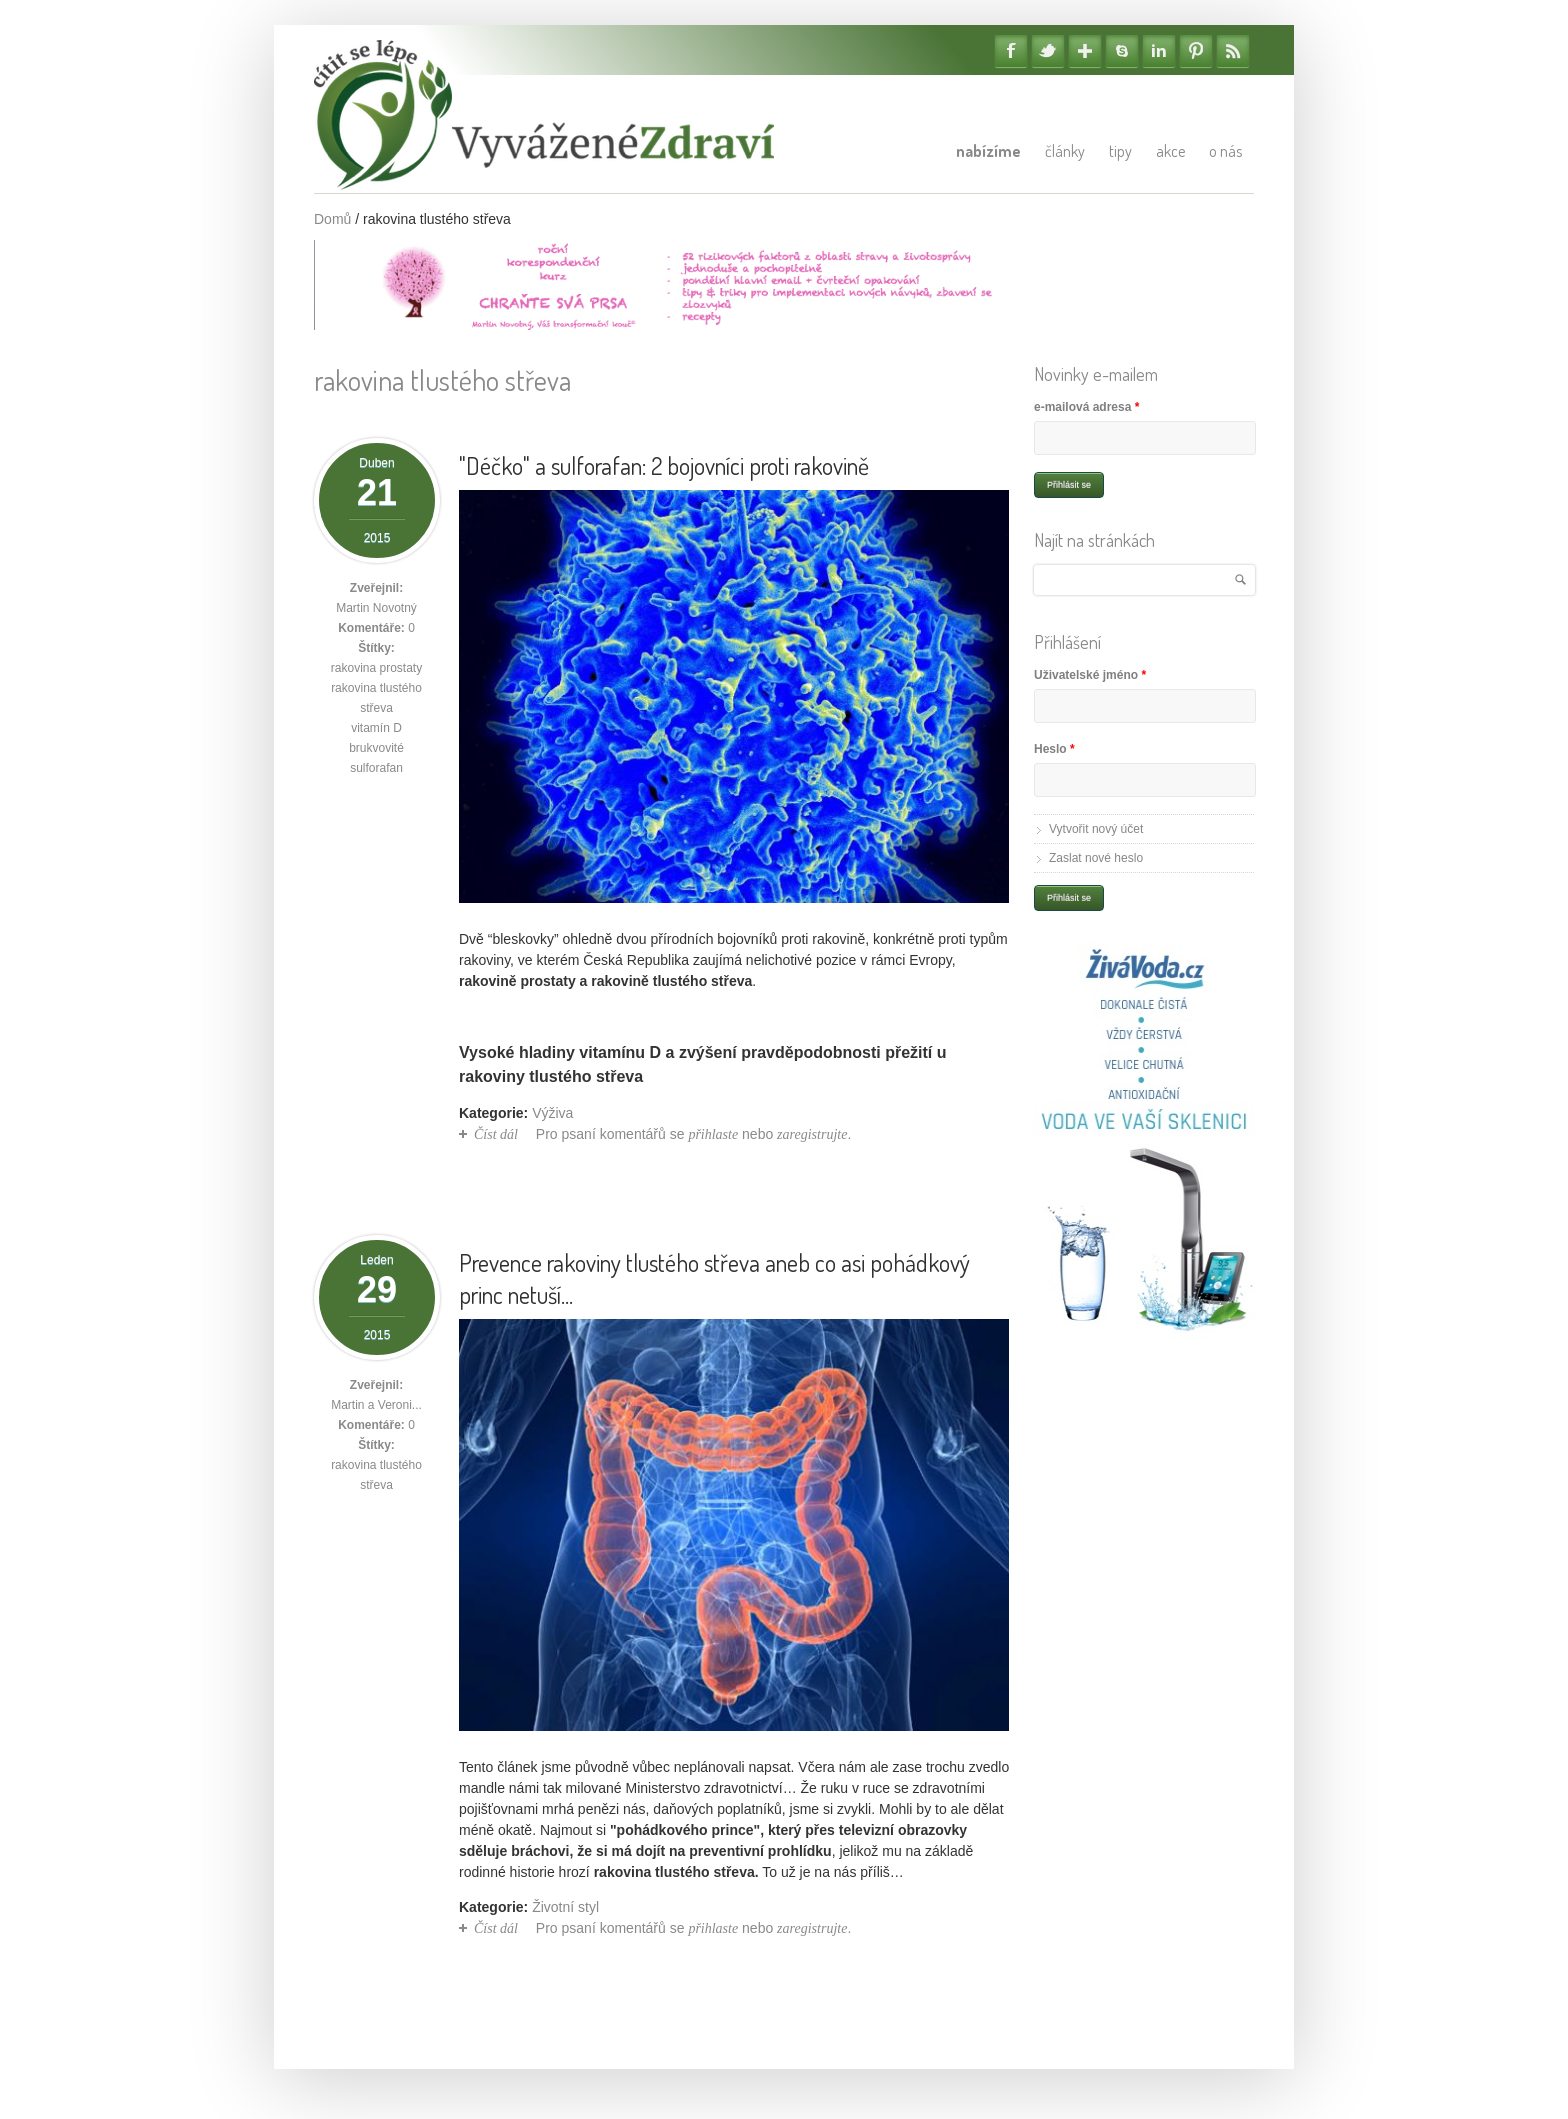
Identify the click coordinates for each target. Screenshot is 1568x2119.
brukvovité (376, 748)
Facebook (1011, 51)
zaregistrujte (812, 1134)
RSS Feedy (1233, 51)
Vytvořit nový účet (1096, 829)
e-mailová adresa (1086, 407)
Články (1065, 151)
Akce (1170, 151)
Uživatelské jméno (1090, 675)
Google (1085, 51)
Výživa (552, 1113)
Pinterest (1196, 51)
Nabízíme (988, 151)
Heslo (1054, 749)
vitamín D (376, 728)
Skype (1122, 51)
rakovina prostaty (376, 668)
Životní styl (565, 1907)
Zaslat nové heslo (1096, 858)
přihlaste (713, 1134)
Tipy (1120, 151)
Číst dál (496, 1134)
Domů (332, 219)
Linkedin (1159, 51)
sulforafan (376, 768)
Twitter (1048, 51)
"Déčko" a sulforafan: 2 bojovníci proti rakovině (664, 465)
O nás (1225, 151)
